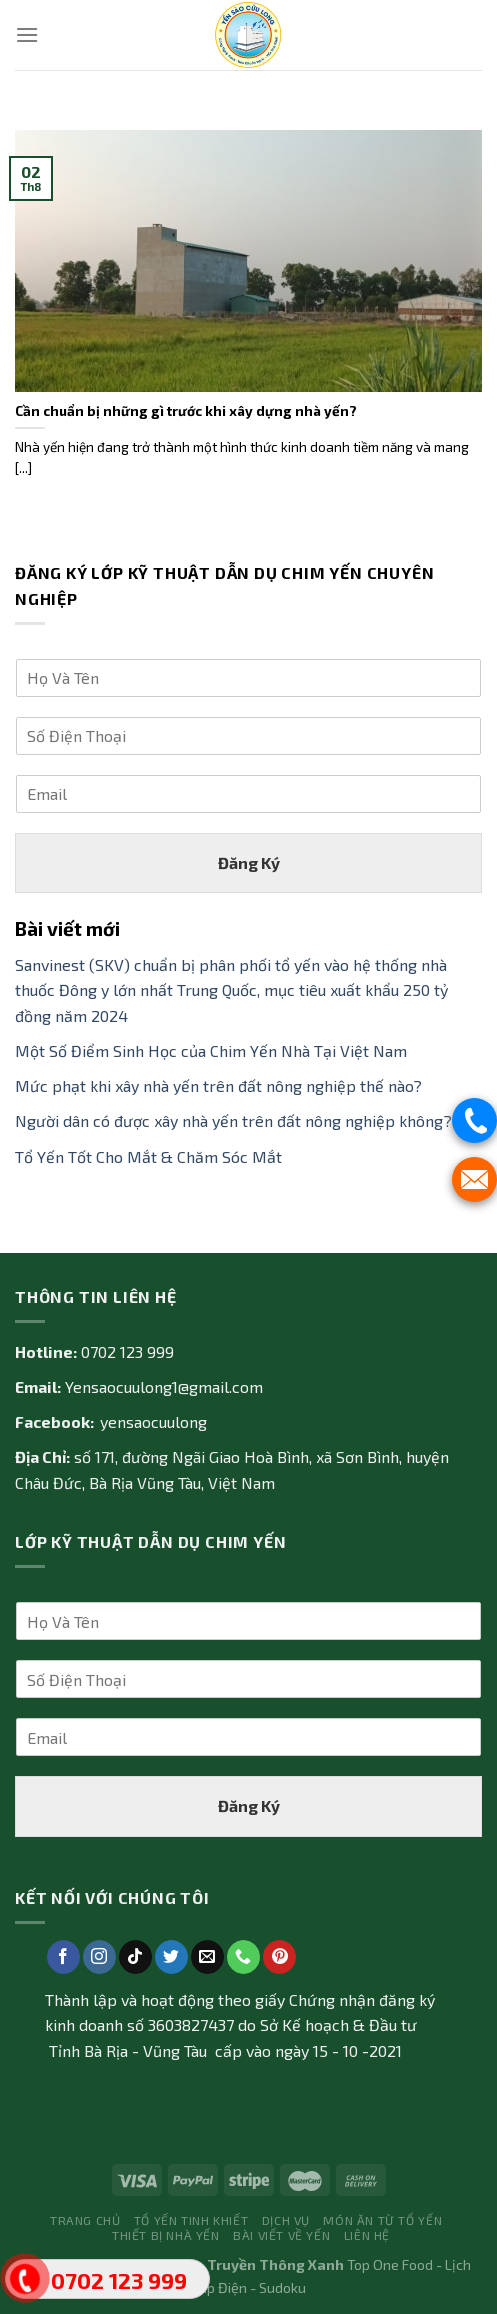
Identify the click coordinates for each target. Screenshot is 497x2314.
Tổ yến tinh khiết (191, 2220)
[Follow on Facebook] (63, 1957)
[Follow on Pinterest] (279, 1957)
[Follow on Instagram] (99, 1957)
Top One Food (390, 2264)
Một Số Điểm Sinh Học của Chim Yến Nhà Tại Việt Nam (211, 1050)
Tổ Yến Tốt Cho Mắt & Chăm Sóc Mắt (148, 1155)
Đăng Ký (249, 861)
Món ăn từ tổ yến (382, 2220)
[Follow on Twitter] (171, 1957)
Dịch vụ (286, 2220)
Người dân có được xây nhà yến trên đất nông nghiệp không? (233, 1120)
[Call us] (243, 1957)
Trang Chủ (85, 2220)
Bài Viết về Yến (281, 2235)
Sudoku (282, 2287)
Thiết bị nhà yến (166, 2235)
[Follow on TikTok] (135, 1957)
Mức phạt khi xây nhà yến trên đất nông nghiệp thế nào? (218, 1085)
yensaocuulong (153, 1421)
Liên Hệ (367, 2235)
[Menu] (27, 34)
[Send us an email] (207, 1957)
